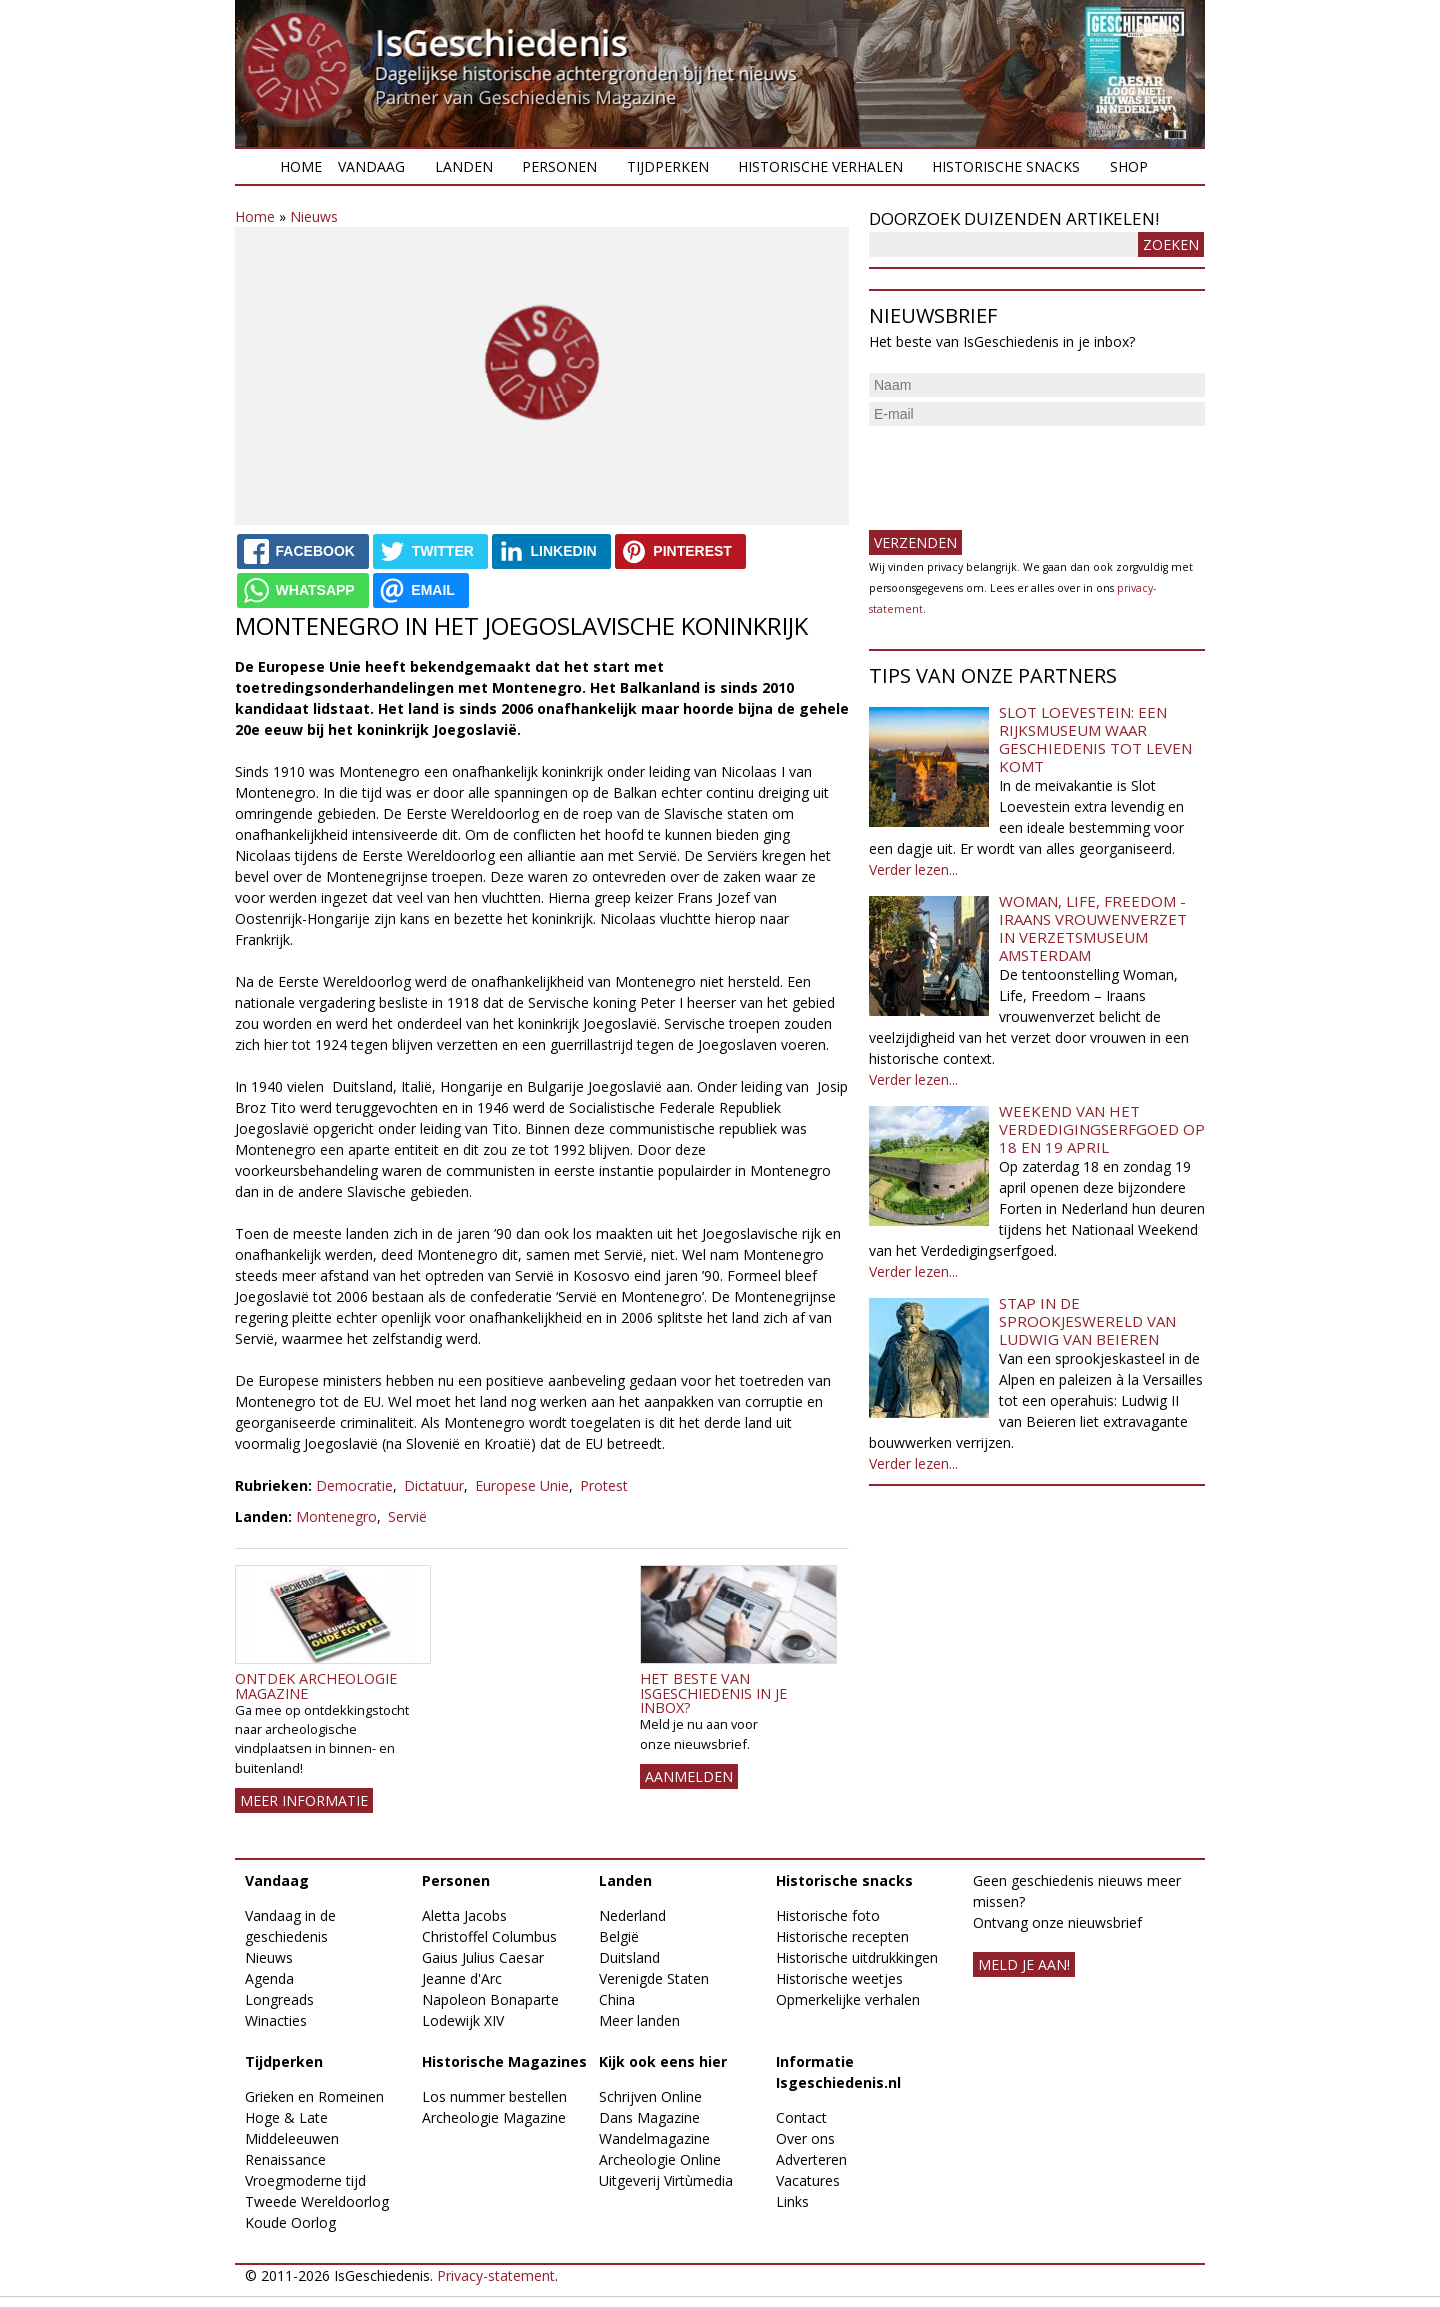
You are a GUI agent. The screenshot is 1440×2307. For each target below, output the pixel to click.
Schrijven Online (650, 2096)
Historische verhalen (820, 166)
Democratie (354, 1485)
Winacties (276, 2020)
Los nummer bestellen (494, 2096)
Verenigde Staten (654, 1978)
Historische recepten (842, 1936)
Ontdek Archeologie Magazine (316, 1685)
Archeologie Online (660, 2159)
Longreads (279, 1999)
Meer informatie (304, 1800)
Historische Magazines (504, 2061)
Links (792, 2201)
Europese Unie (522, 1485)
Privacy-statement (496, 2275)
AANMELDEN (689, 1776)
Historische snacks (1006, 166)
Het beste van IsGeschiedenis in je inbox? (713, 1693)
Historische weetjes (839, 1978)
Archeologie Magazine (494, 2117)
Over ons (805, 2138)
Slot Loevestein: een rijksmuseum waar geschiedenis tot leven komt (1095, 739)
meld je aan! (1024, 1964)
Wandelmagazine (654, 2138)
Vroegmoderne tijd (305, 2180)
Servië (407, 1516)
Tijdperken (668, 166)
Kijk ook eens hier (663, 2061)
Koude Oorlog (290, 2222)
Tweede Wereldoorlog (317, 2201)
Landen (464, 166)
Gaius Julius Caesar (483, 1957)
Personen (559, 166)
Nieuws (314, 216)
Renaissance (285, 2159)
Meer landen (639, 2020)
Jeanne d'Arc (462, 1978)
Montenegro (336, 1516)
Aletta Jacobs (464, 1915)
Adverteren (811, 2159)
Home (301, 166)
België (619, 1936)
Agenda (269, 1978)
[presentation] (1021, 470)
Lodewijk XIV (463, 2020)
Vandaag (371, 166)
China (617, 1999)
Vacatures (808, 2180)
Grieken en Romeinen (314, 2096)
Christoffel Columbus (489, 1936)
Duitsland (629, 1957)
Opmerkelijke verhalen (848, 1999)
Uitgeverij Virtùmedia (666, 2180)
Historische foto (828, 1915)
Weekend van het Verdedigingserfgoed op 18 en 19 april (1102, 1129)
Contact (801, 2117)
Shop (1129, 166)
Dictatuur (434, 1485)
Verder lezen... (913, 869)
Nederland (632, 1915)
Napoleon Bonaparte (490, 1999)
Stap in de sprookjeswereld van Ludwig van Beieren (1087, 1321)
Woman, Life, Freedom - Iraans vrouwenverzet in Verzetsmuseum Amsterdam (1093, 928)
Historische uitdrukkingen (857, 1957)
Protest (604, 1485)
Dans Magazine (649, 2117)
